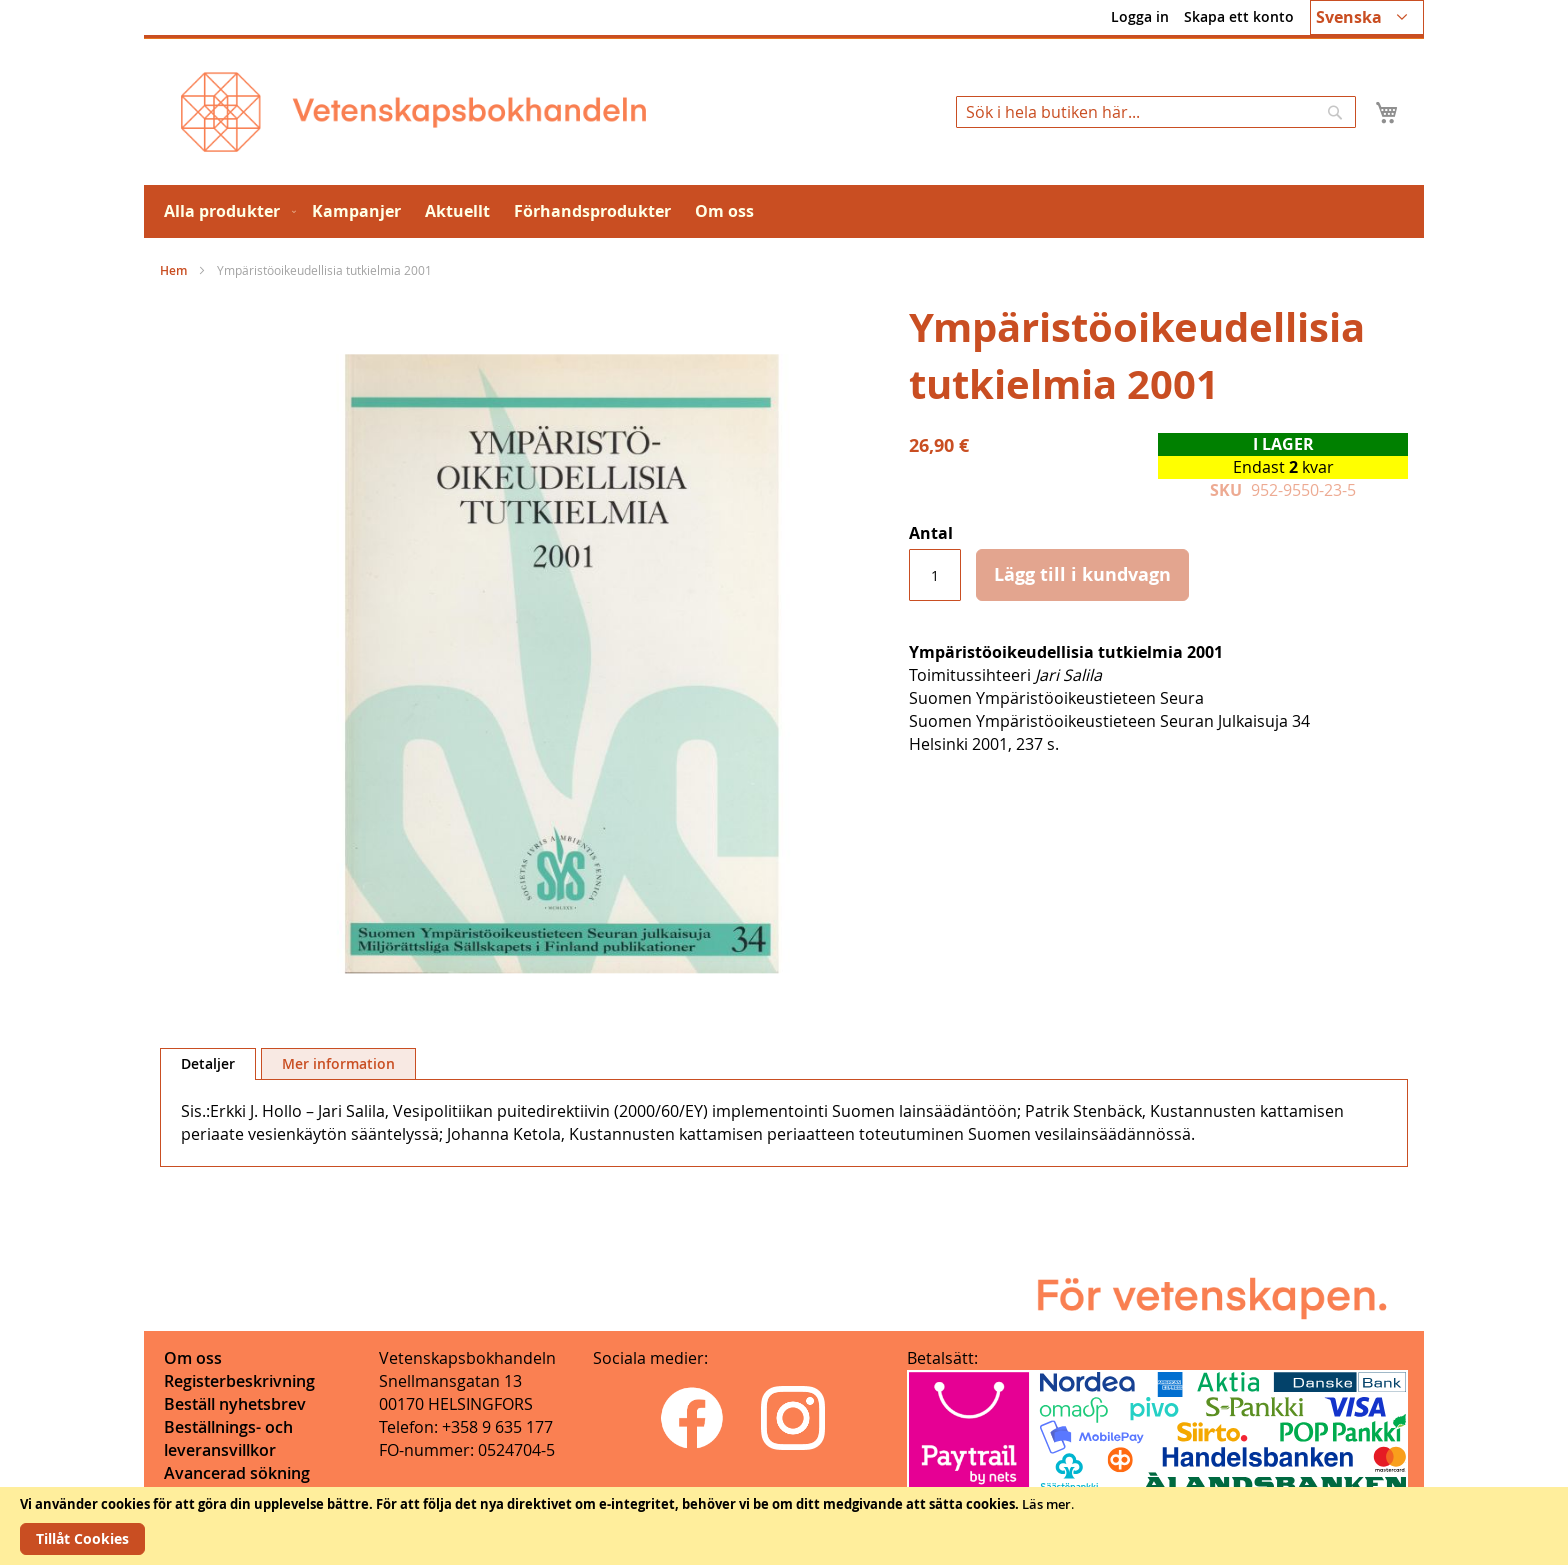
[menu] (784, 211)
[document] (784, 1526)
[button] (1367, 17)
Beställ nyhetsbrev (235, 1404)
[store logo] (413, 112)
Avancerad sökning (237, 1473)
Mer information (338, 1063)
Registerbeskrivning (239, 1381)
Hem (173, 270)
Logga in (1140, 16)
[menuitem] (226, 211)
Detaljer (208, 1063)
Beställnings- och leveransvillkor (228, 1438)
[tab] (208, 1064)
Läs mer (1046, 1504)
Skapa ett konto (1239, 16)
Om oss (193, 1358)
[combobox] (1156, 112)
